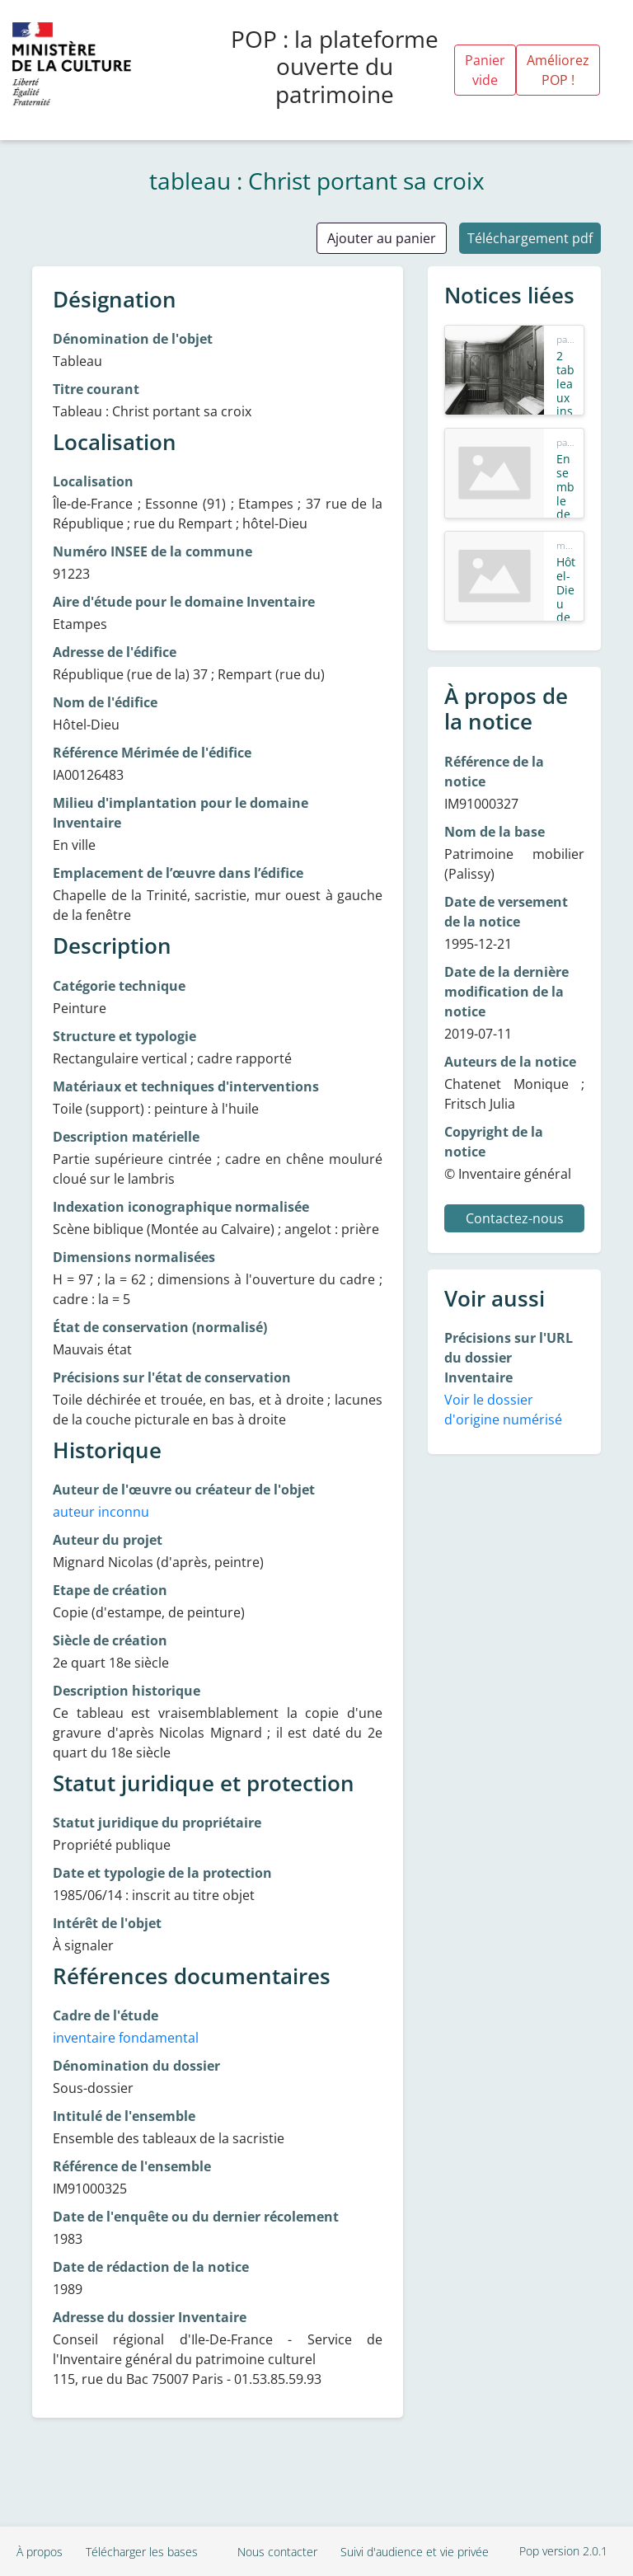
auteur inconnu (101, 1512)
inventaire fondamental (126, 2038)
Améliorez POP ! (558, 70)
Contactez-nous (515, 1218)
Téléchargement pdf (530, 238)
